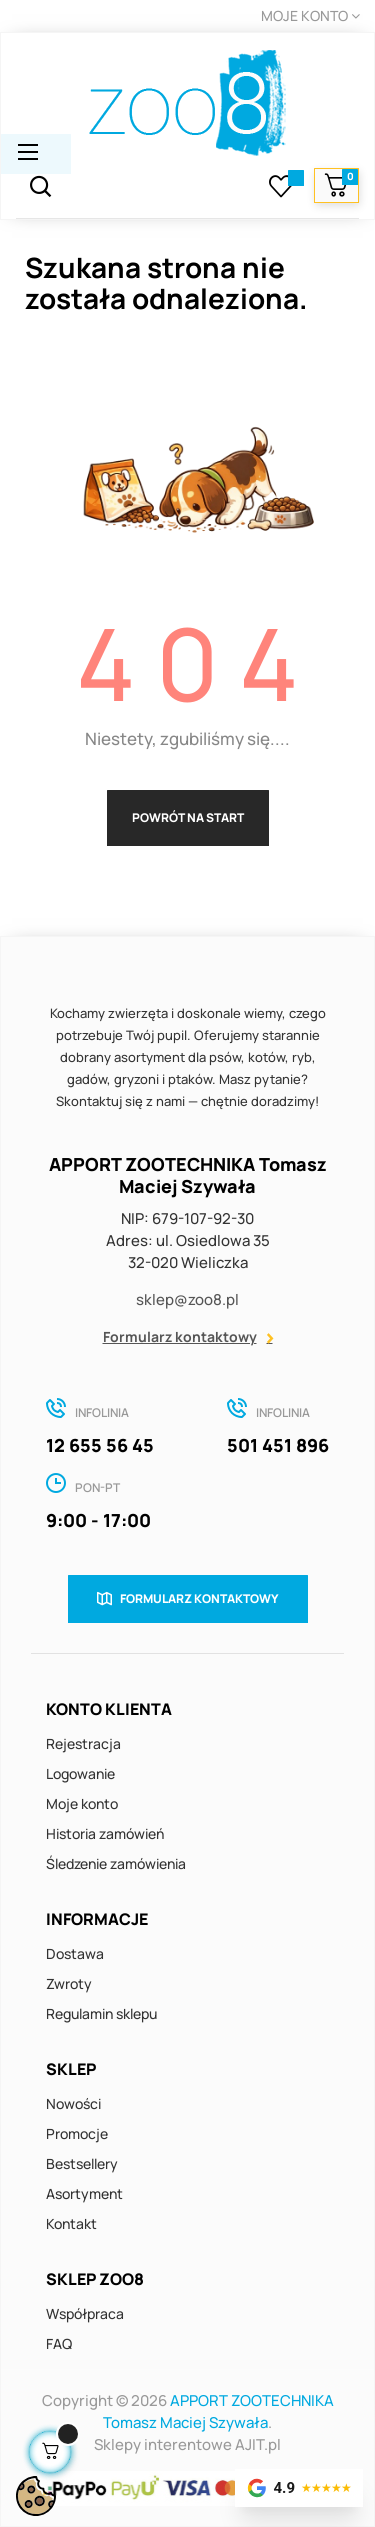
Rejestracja (83, 1743)
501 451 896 (278, 1445)
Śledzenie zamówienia (116, 1863)
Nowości (73, 2103)
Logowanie (80, 1773)
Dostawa (75, 1953)
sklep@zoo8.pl (187, 1299)
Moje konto (82, 1803)
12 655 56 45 (100, 1445)
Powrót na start (188, 817)
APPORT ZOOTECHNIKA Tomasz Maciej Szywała (218, 2411)
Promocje (77, 2133)
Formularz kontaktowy (180, 1336)
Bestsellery (82, 2163)
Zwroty (69, 1983)
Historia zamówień (105, 1833)
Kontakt (71, 2223)
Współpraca (85, 2313)
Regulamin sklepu (101, 2013)
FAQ (59, 2343)
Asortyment (84, 2193)
